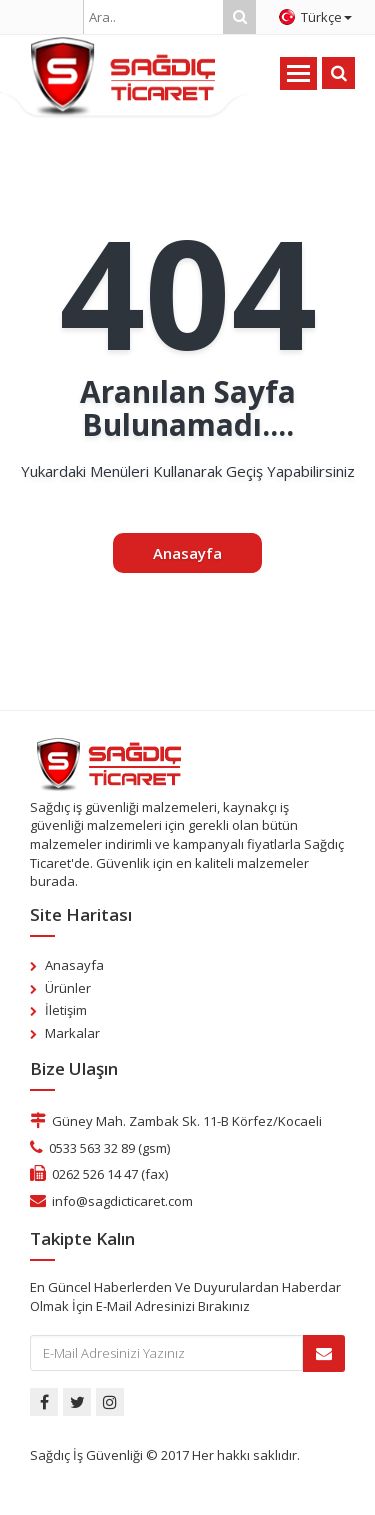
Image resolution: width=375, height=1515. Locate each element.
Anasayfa (187, 553)
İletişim (66, 1010)
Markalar (72, 1033)
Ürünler (68, 988)
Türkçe (315, 17)
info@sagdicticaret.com (122, 1201)
